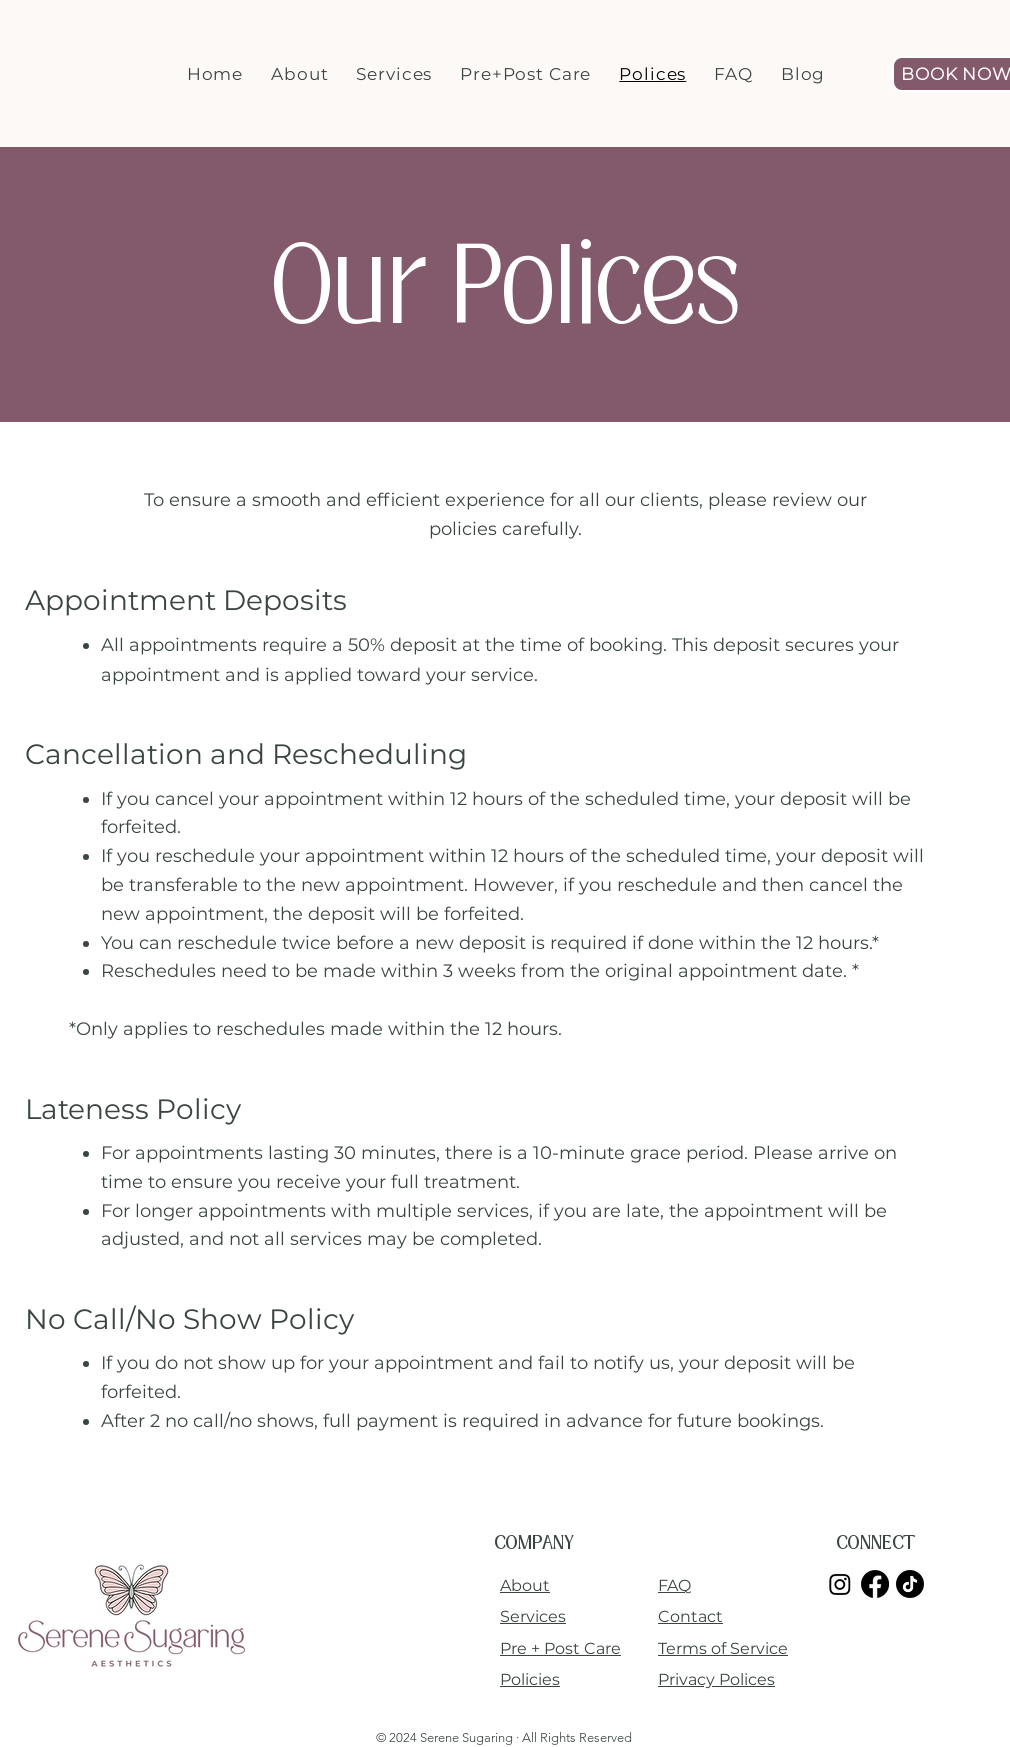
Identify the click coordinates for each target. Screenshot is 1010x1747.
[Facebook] (875, 1584)
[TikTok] (910, 1584)
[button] (299, 74)
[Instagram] (840, 1584)
